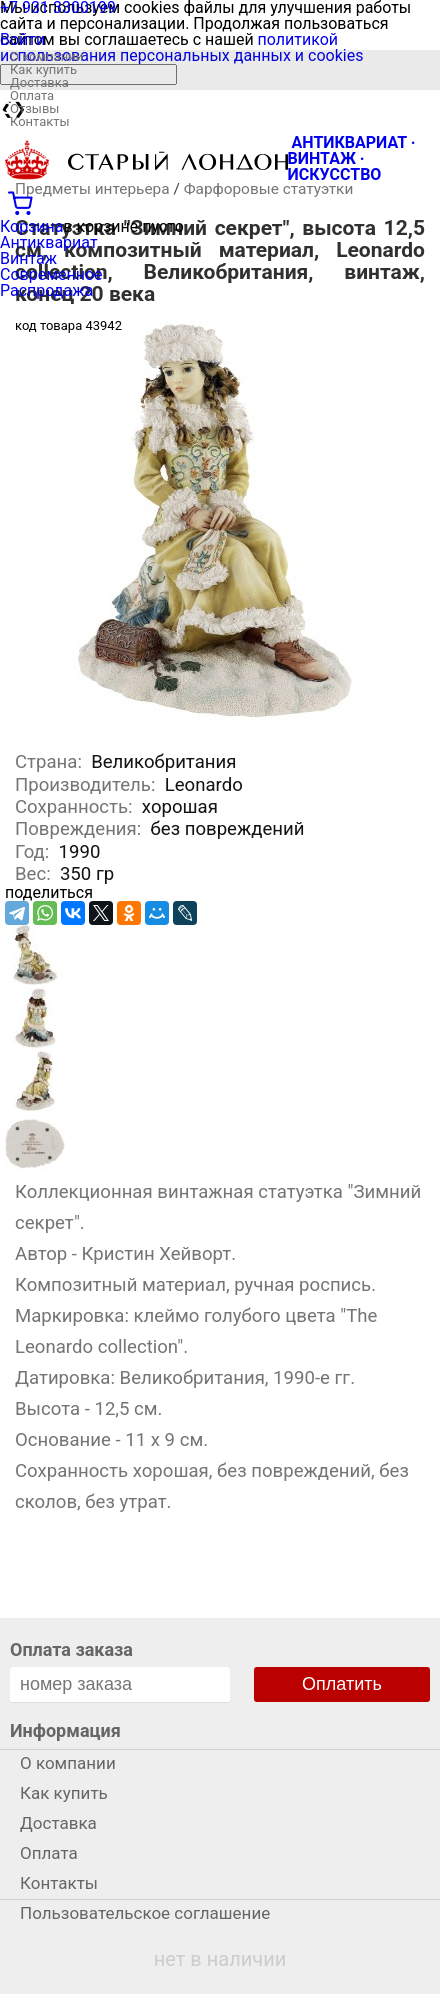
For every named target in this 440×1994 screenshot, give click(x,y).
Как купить (43, 69)
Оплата (32, 95)
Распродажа (46, 290)
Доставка (39, 82)
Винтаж (28, 258)
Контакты (40, 121)
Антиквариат (49, 242)
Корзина (31, 226)
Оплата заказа (71, 1649)
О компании (46, 56)
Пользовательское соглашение (145, 1913)
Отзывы (34, 108)
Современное (51, 274)
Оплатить (342, 1684)
